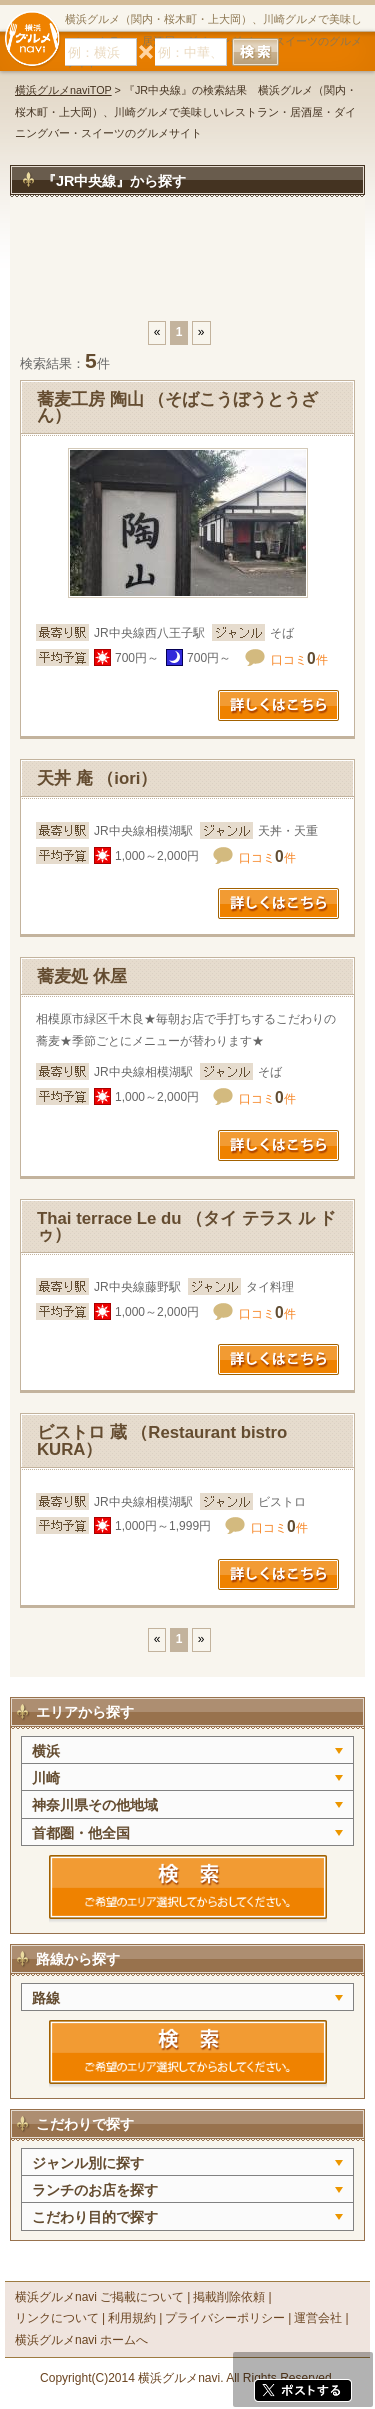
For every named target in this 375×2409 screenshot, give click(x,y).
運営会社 (318, 2318)
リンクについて (57, 2318)
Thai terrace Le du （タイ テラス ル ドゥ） (186, 1227)
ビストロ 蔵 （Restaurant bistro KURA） (162, 1441)
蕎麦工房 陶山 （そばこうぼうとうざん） (177, 408)
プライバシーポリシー (225, 2318)
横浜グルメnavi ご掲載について (99, 2297)
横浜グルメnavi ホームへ (81, 2340)
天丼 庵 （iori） (97, 778)
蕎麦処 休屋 (82, 976)
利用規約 (132, 2318)
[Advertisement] (187, 269)
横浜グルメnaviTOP (63, 90)
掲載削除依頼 (229, 2297)
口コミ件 (299, 660)
